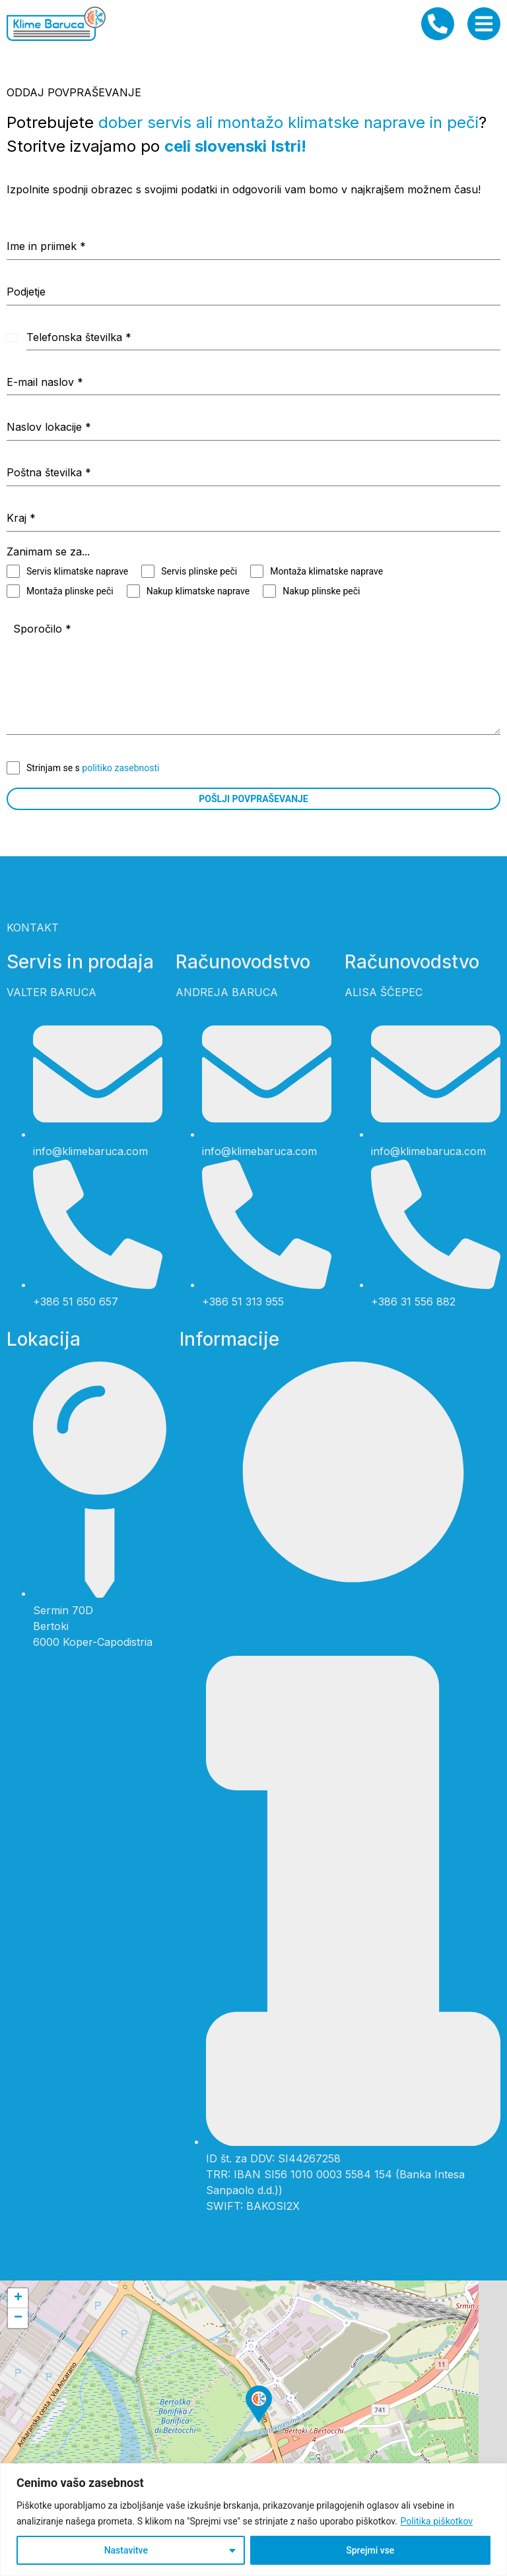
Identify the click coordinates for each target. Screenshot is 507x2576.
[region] (253, 2519)
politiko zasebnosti (120, 768)
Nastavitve (126, 2550)
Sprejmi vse (370, 2550)
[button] (259, 2404)
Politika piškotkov (437, 2521)
